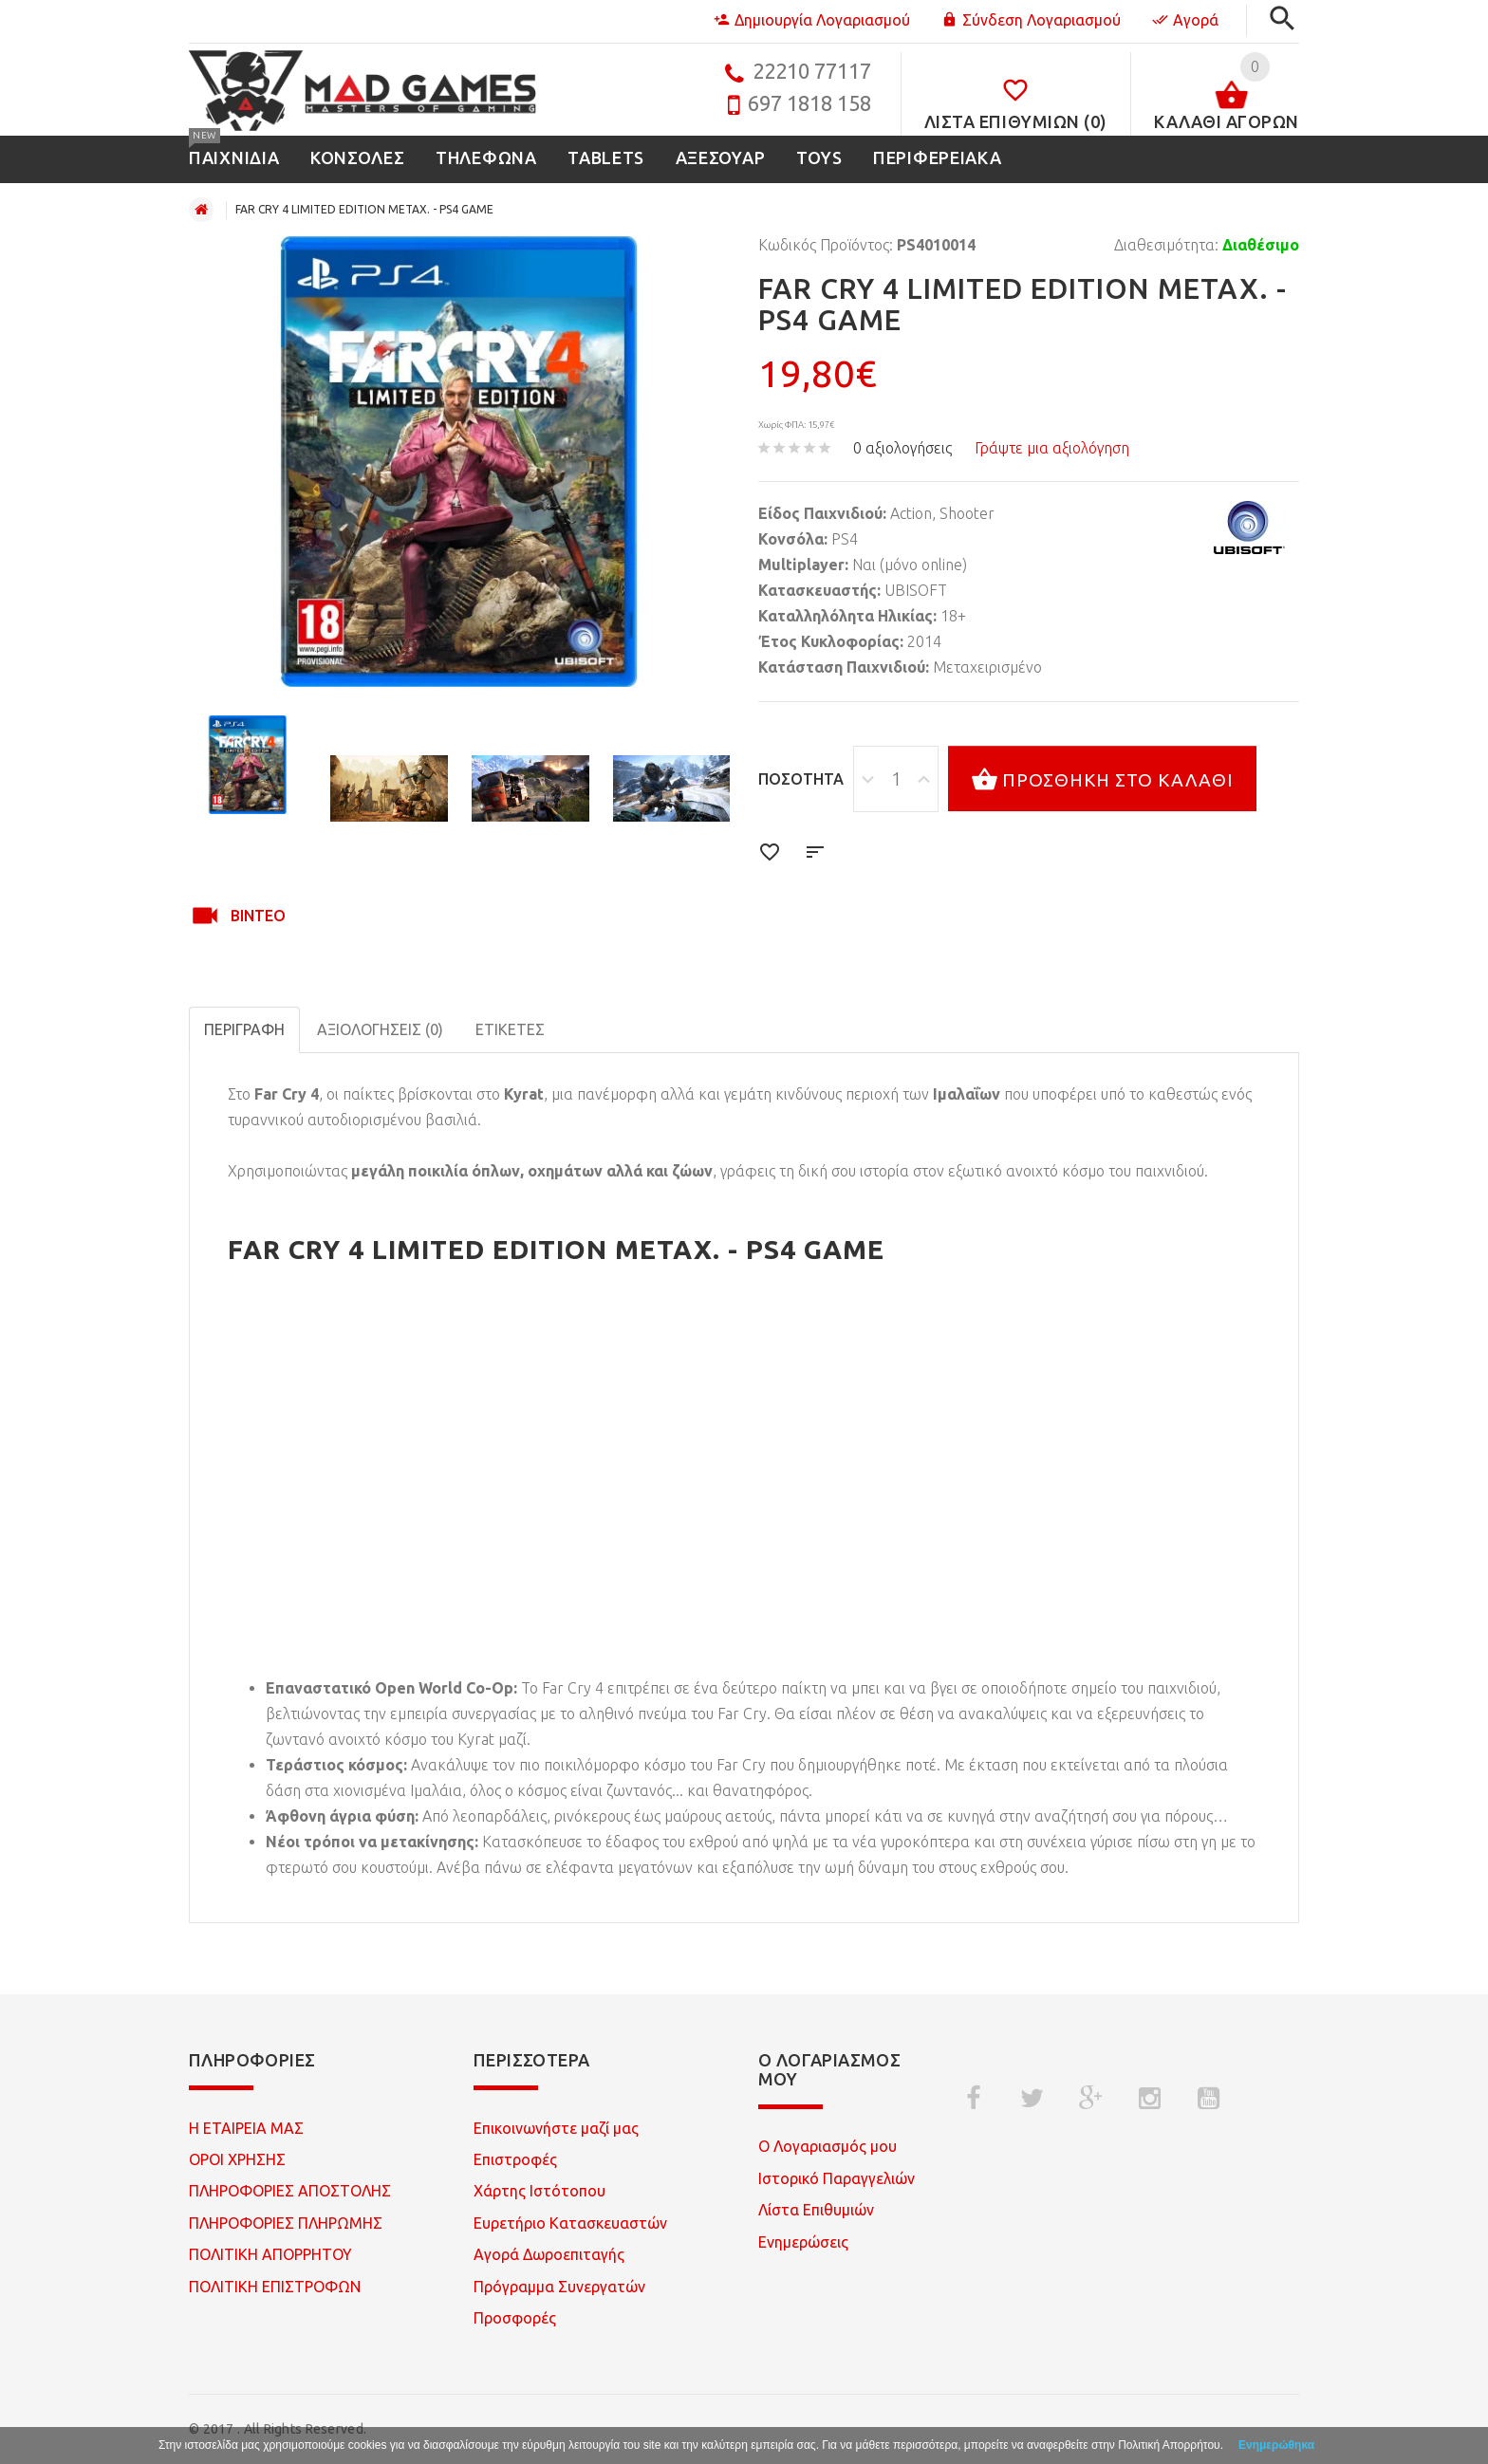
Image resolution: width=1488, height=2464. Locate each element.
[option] (248, 764)
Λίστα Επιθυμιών (816, 2209)
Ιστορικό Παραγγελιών (836, 2178)
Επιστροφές (515, 2159)
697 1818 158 (809, 103)
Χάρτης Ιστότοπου (539, 2190)
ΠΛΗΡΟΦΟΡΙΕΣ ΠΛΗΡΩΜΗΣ (285, 2223)
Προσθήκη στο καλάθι (1102, 781)
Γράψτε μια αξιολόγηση (1052, 447)
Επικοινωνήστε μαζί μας (556, 2128)
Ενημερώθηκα (1276, 2445)
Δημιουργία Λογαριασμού (812, 19)
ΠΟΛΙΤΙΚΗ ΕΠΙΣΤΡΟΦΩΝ (275, 2286)
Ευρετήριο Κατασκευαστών (570, 2223)
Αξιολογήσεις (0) (380, 1029)
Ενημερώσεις (803, 2242)
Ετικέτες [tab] (510, 1029)
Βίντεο (237, 915)
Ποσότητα (801, 778)
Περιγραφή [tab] (244, 1029)
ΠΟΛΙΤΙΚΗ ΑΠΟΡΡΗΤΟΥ (270, 2254)
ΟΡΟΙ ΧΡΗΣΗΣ (237, 2159)
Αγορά (1185, 19)
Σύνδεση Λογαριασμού (1031, 19)
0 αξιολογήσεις (902, 447)
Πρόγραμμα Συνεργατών (559, 2286)
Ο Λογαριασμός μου (827, 2146)
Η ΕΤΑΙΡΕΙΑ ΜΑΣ (246, 2128)
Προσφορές (515, 2317)
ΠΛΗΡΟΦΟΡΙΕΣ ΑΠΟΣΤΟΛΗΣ (290, 2190)
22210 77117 (812, 71)
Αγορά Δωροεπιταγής (549, 2254)
